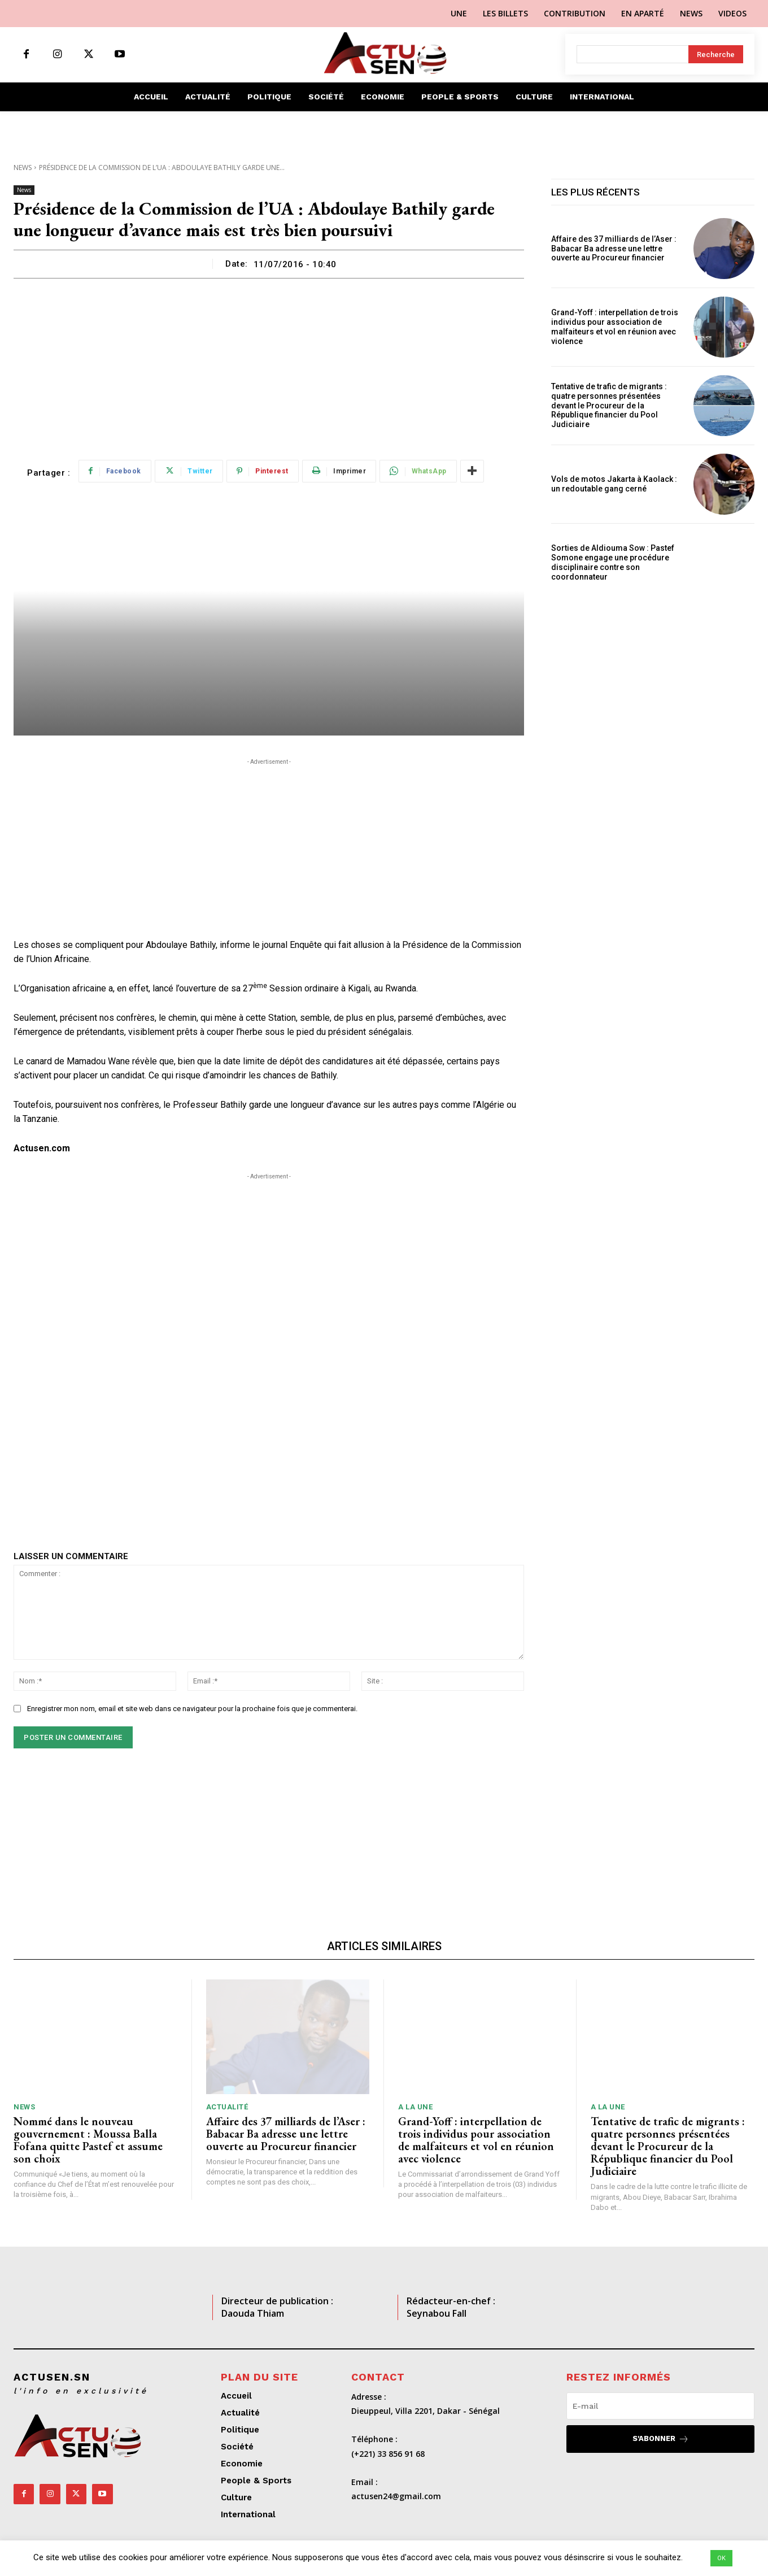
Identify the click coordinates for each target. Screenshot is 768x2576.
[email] (660, 2406)
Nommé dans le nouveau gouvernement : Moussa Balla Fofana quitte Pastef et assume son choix (88, 2140)
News (23, 167)
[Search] (715, 54)
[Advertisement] (269, 363)
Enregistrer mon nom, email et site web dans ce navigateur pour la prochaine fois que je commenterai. (192, 1708)
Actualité (227, 2107)
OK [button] (721, 2558)
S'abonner (660, 2439)
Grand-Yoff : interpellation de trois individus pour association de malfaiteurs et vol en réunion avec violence (614, 326)
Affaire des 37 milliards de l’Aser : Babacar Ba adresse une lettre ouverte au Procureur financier (614, 248)
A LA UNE (415, 2107)
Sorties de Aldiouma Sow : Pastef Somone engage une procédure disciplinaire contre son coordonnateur (612, 562)
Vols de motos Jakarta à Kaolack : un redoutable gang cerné (614, 484)
